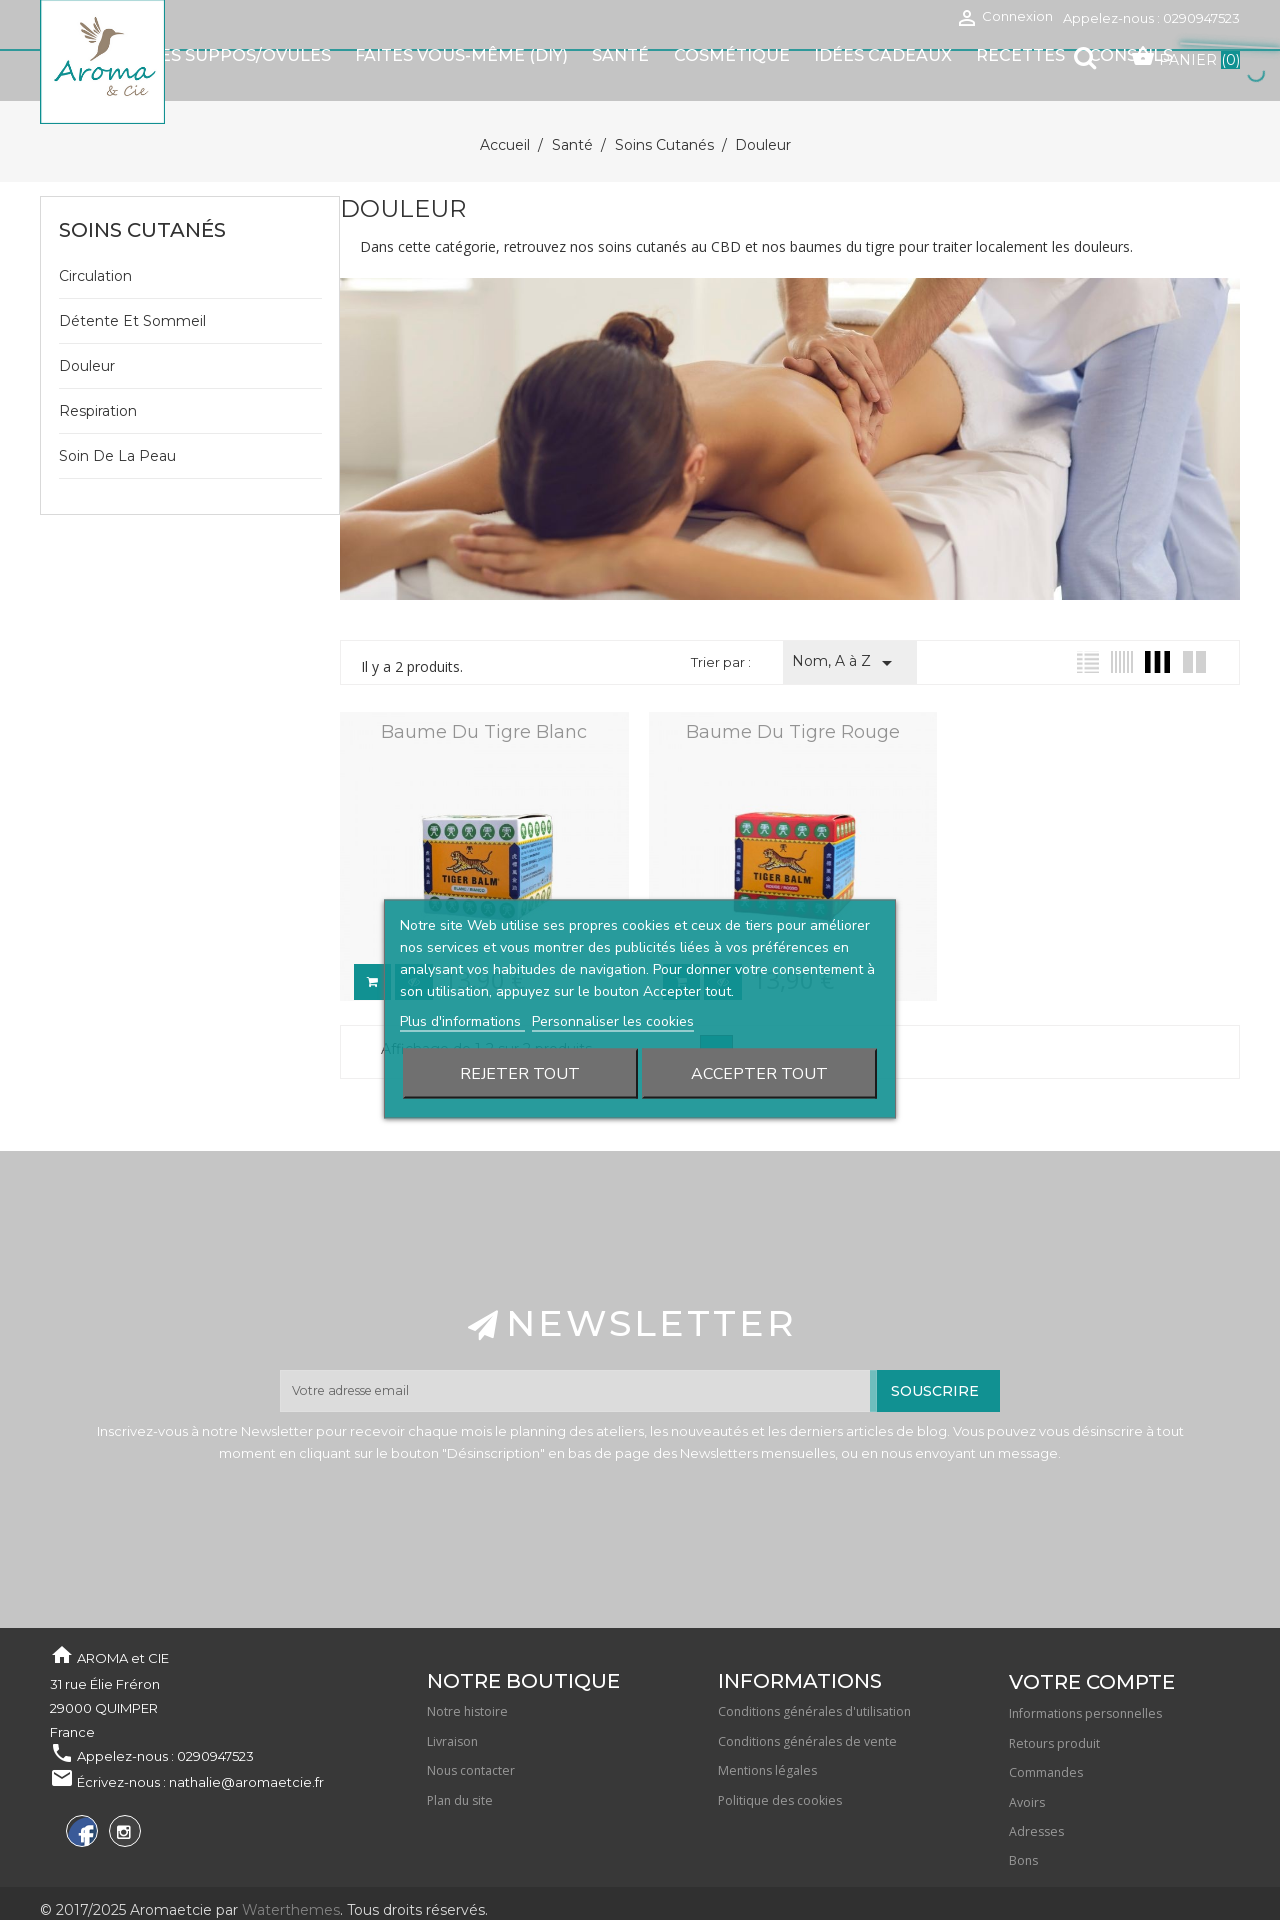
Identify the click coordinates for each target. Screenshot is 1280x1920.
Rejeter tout (520, 1025)
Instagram (122, 1783)
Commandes (1046, 1721)
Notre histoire (467, 1660)
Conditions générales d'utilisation (814, 1660)
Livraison (452, 1690)
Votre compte (1092, 1631)
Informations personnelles (1085, 1662)
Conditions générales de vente (807, 1690)
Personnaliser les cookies (613, 972)
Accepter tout (759, 1025)
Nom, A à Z (845, 614)
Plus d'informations (462, 972)
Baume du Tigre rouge (790, 683)
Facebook (79, 1783)
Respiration (98, 362)
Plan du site (460, 1749)
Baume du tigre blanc (483, 683)
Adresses (1036, 1780)
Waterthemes (289, 1859)
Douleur (87, 317)
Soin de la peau (117, 407)
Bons (1023, 1809)
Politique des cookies (780, 1749)
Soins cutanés (142, 181)
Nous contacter (471, 1719)
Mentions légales (767, 1719)
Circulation (95, 227)
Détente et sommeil (132, 272)
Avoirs (1027, 1751)
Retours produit (1054, 1692)
